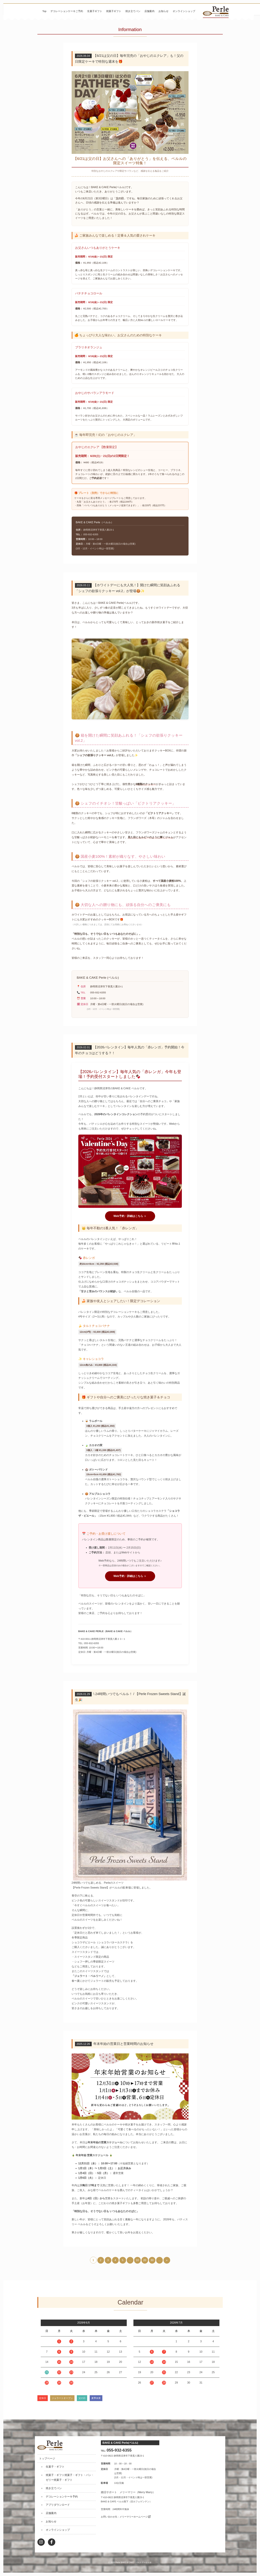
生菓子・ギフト (55, 2466)
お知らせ (163, 11)
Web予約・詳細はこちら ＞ (130, 1216)
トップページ (47, 2458)
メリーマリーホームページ (135, 2516)
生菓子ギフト (94, 11)
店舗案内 (149, 11)
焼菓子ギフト (113, 11)
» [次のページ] (166, 2260)
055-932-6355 (119, 2450)
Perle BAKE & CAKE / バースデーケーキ (133, 2562)
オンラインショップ (184, 11)
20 (144, 2260)
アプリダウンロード (58, 2504)
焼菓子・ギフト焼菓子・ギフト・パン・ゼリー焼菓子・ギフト (70, 2477)
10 (137, 2260)
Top (44, 11)
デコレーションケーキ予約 (62, 2496)
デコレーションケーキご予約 (66, 11)
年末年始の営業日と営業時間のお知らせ (123, 2044)
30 (152, 2260)
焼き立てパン (132, 11)
